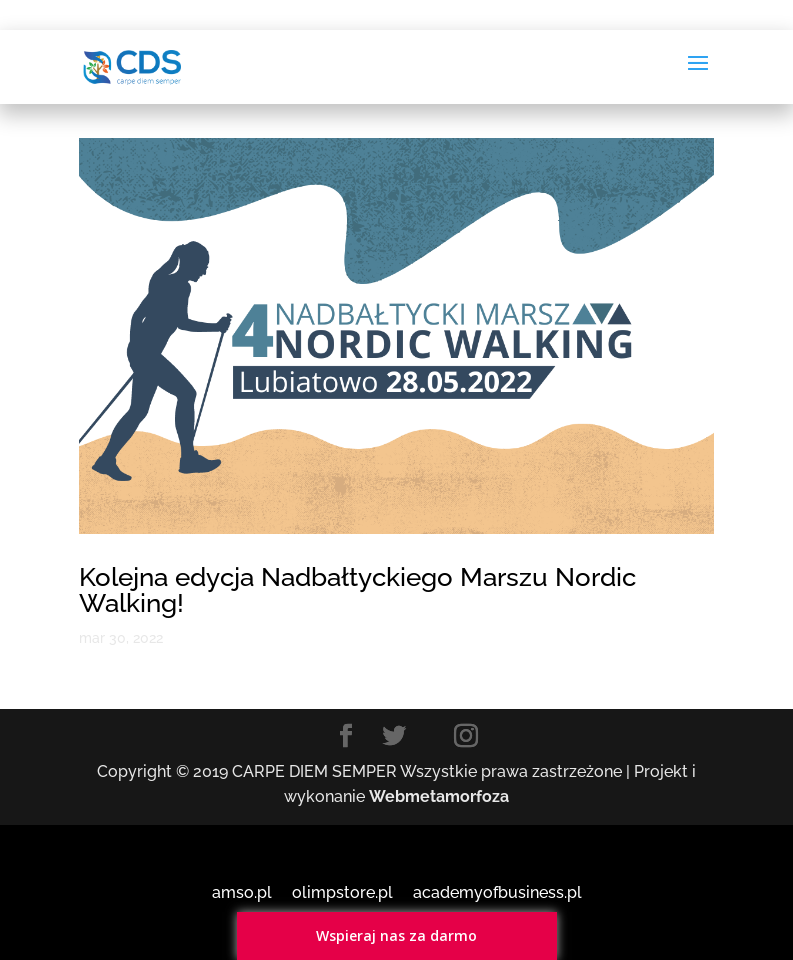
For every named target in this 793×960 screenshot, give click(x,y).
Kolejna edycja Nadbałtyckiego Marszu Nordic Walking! (357, 590)
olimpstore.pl (342, 892)
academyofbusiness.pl (497, 892)
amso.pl (242, 892)
